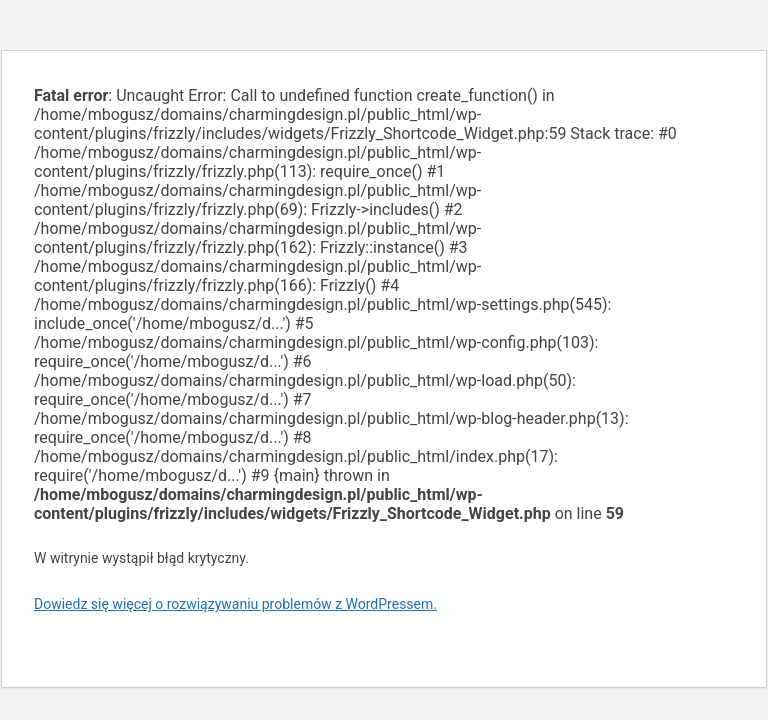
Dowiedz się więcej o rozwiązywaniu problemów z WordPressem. (235, 604)
